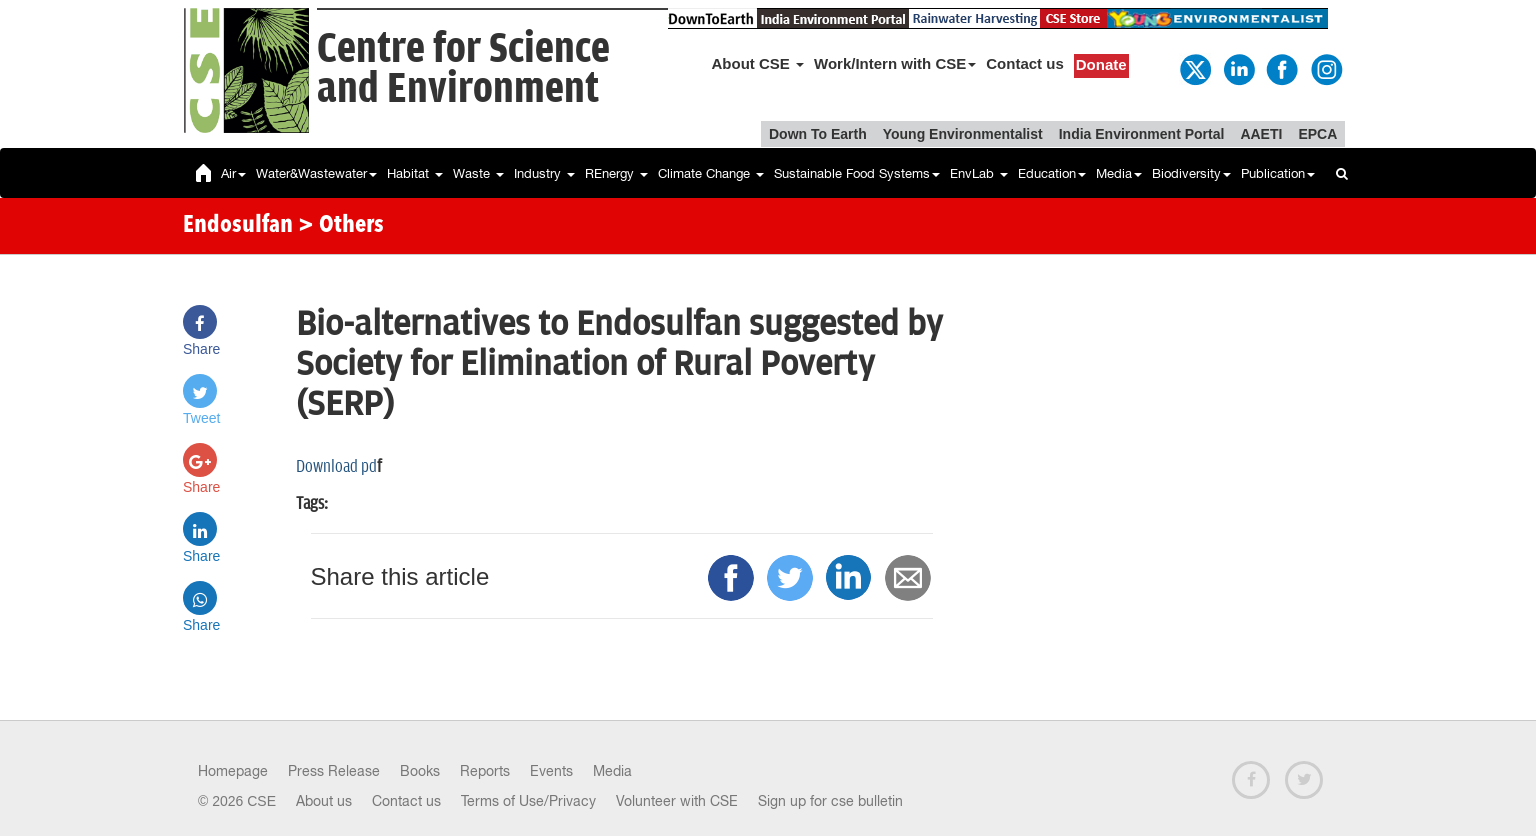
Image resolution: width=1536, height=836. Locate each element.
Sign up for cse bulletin (830, 801)
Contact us (1025, 63)
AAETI (1261, 134)
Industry (544, 173)
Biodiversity (1191, 173)
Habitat (415, 173)
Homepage (233, 771)
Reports (485, 771)
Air (233, 173)
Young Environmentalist (963, 134)
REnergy (616, 173)
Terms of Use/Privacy (528, 801)
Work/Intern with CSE (895, 63)
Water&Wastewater (316, 173)
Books (420, 771)
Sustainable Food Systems (857, 173)
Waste (478, 173)
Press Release (334, 771)
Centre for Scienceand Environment (463, 69)
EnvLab (979, 173)
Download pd (336, 467)
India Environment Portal (1142, 134)
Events (551, 771)
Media (1119, 173)
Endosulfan (238, 226)
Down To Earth (818, 134)
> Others (341, 226)
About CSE (758, 63)
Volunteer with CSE (677, 801)
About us (324, 801)
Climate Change (711, 173)
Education (1052, 173)
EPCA (1317, 134)
